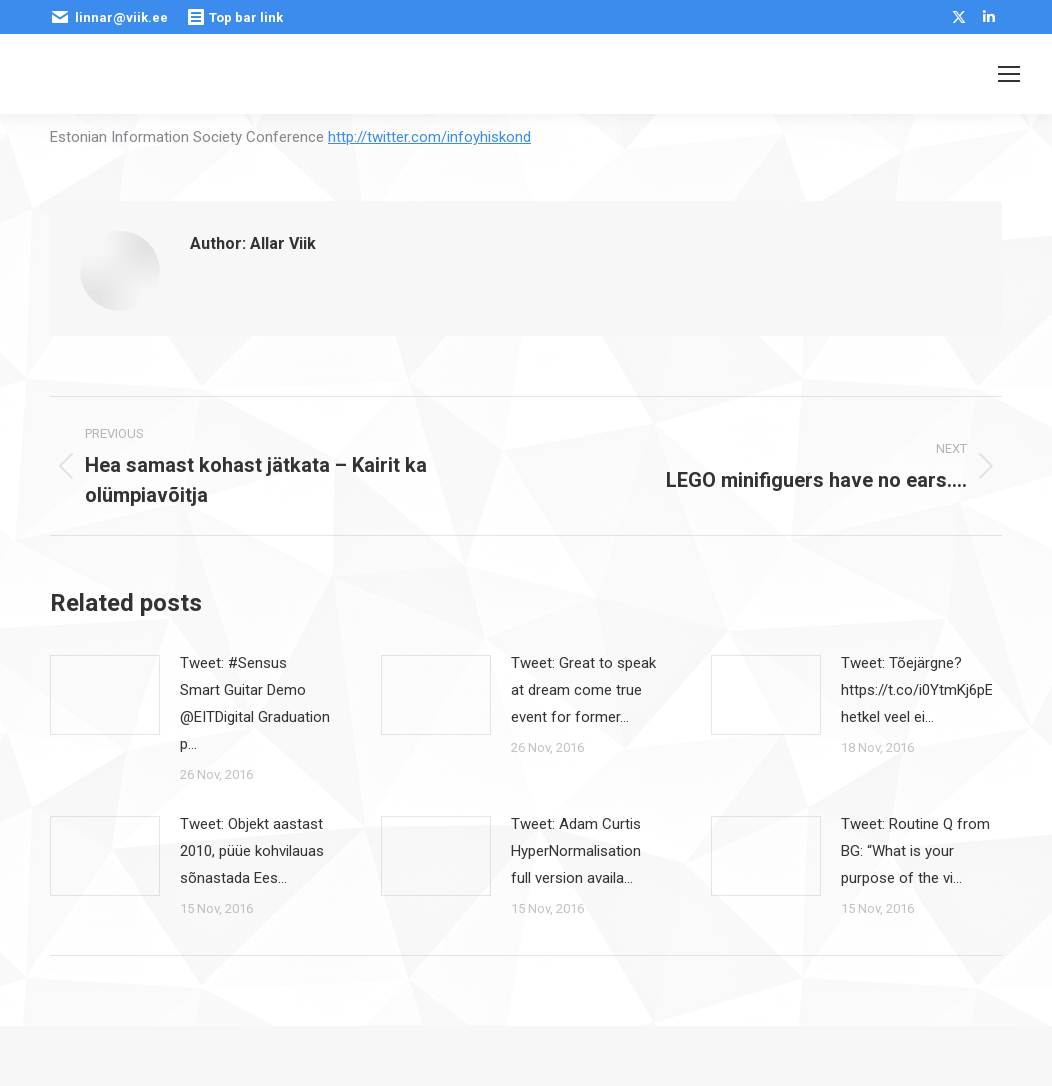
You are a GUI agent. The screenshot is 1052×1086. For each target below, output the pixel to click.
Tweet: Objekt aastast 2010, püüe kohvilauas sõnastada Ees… (252, 851)
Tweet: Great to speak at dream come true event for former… (583, 690)
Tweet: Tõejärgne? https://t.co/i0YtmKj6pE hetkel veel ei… (917, 690)
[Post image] (105, 695)
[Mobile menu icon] (1009, 74)
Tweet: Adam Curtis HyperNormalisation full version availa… (576, 851)
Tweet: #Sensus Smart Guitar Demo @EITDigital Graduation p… (255, 703)
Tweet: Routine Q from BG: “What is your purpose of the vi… (915, 851)
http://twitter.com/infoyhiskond (429, 137)
